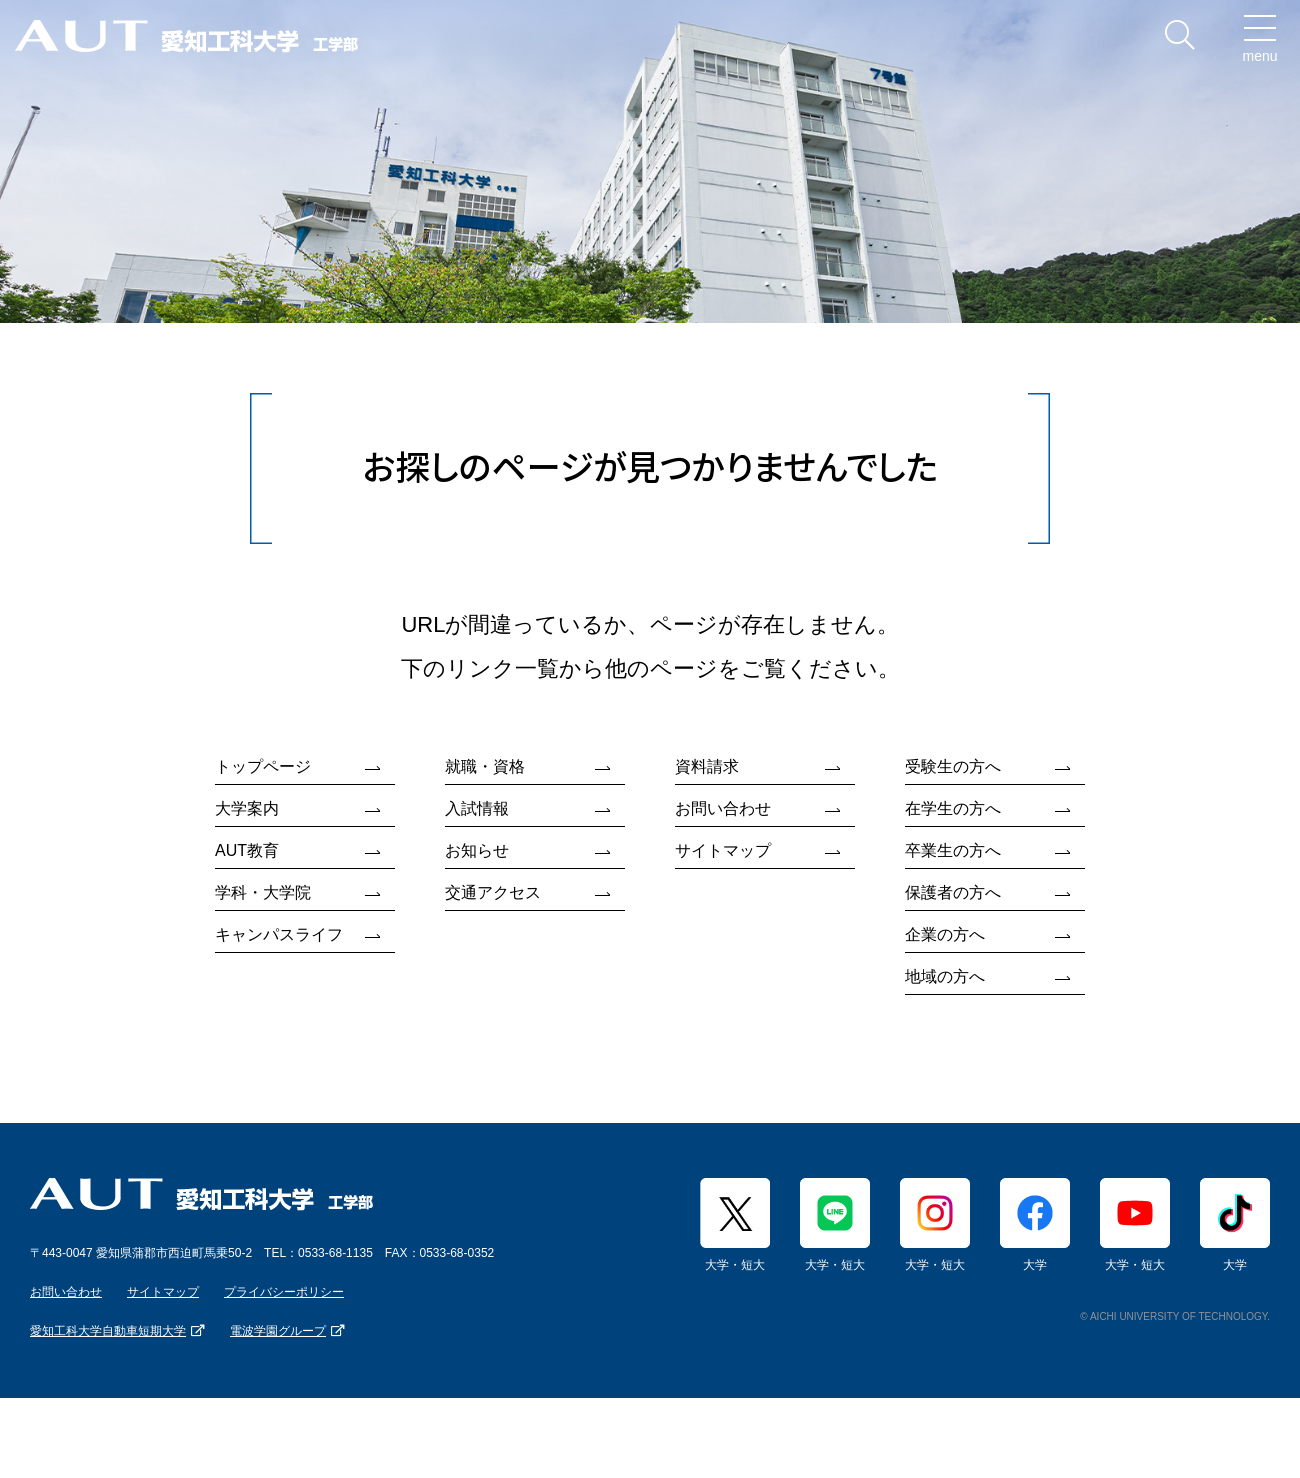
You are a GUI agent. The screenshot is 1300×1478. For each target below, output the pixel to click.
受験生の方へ (953, 766)
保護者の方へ (953, 892)
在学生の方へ (953, 808)
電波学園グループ (278, 1331)
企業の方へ (945, 934)
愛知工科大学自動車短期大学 (108, 1331)
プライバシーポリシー (284, 1292)
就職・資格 (485, 766)
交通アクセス (493, 892)
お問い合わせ (723, 808)
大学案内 (247, 808)
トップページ (263, 766)
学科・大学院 (263, 892)
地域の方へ (945, 976)
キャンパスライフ (279, 934)
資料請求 (707, 766)
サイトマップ (723, 850)
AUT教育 (247, 850)
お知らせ (477, 850)
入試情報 (477, 808)
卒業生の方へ (953, 850)
